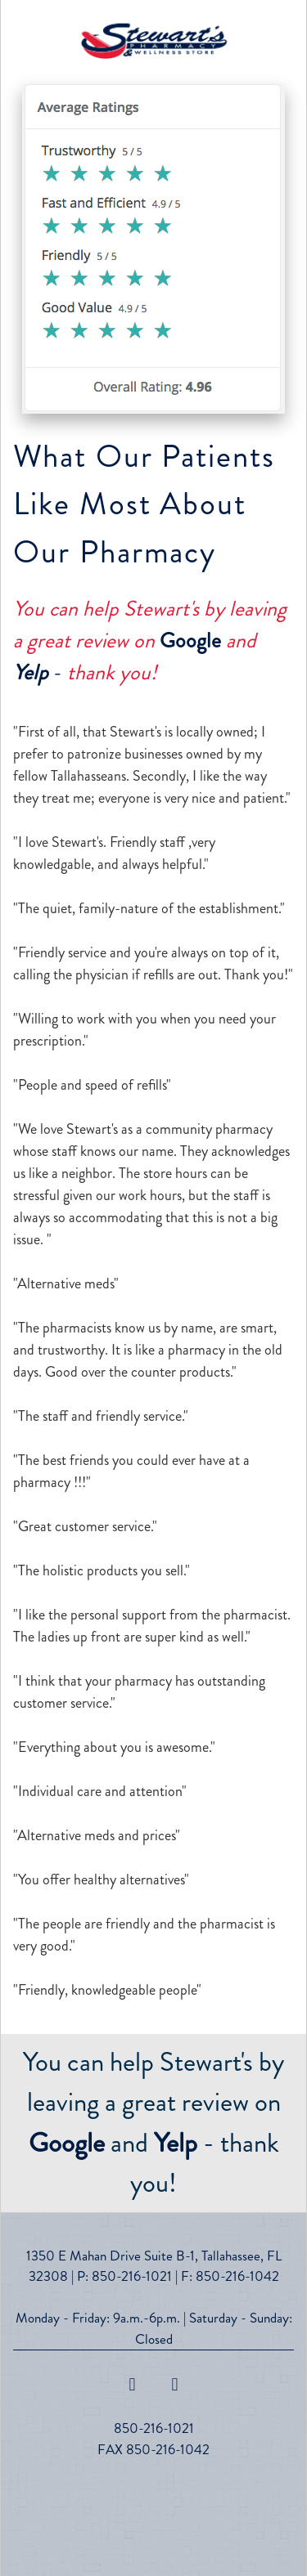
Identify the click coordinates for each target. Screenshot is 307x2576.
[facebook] (133, 2385)
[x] (175, 2385)
